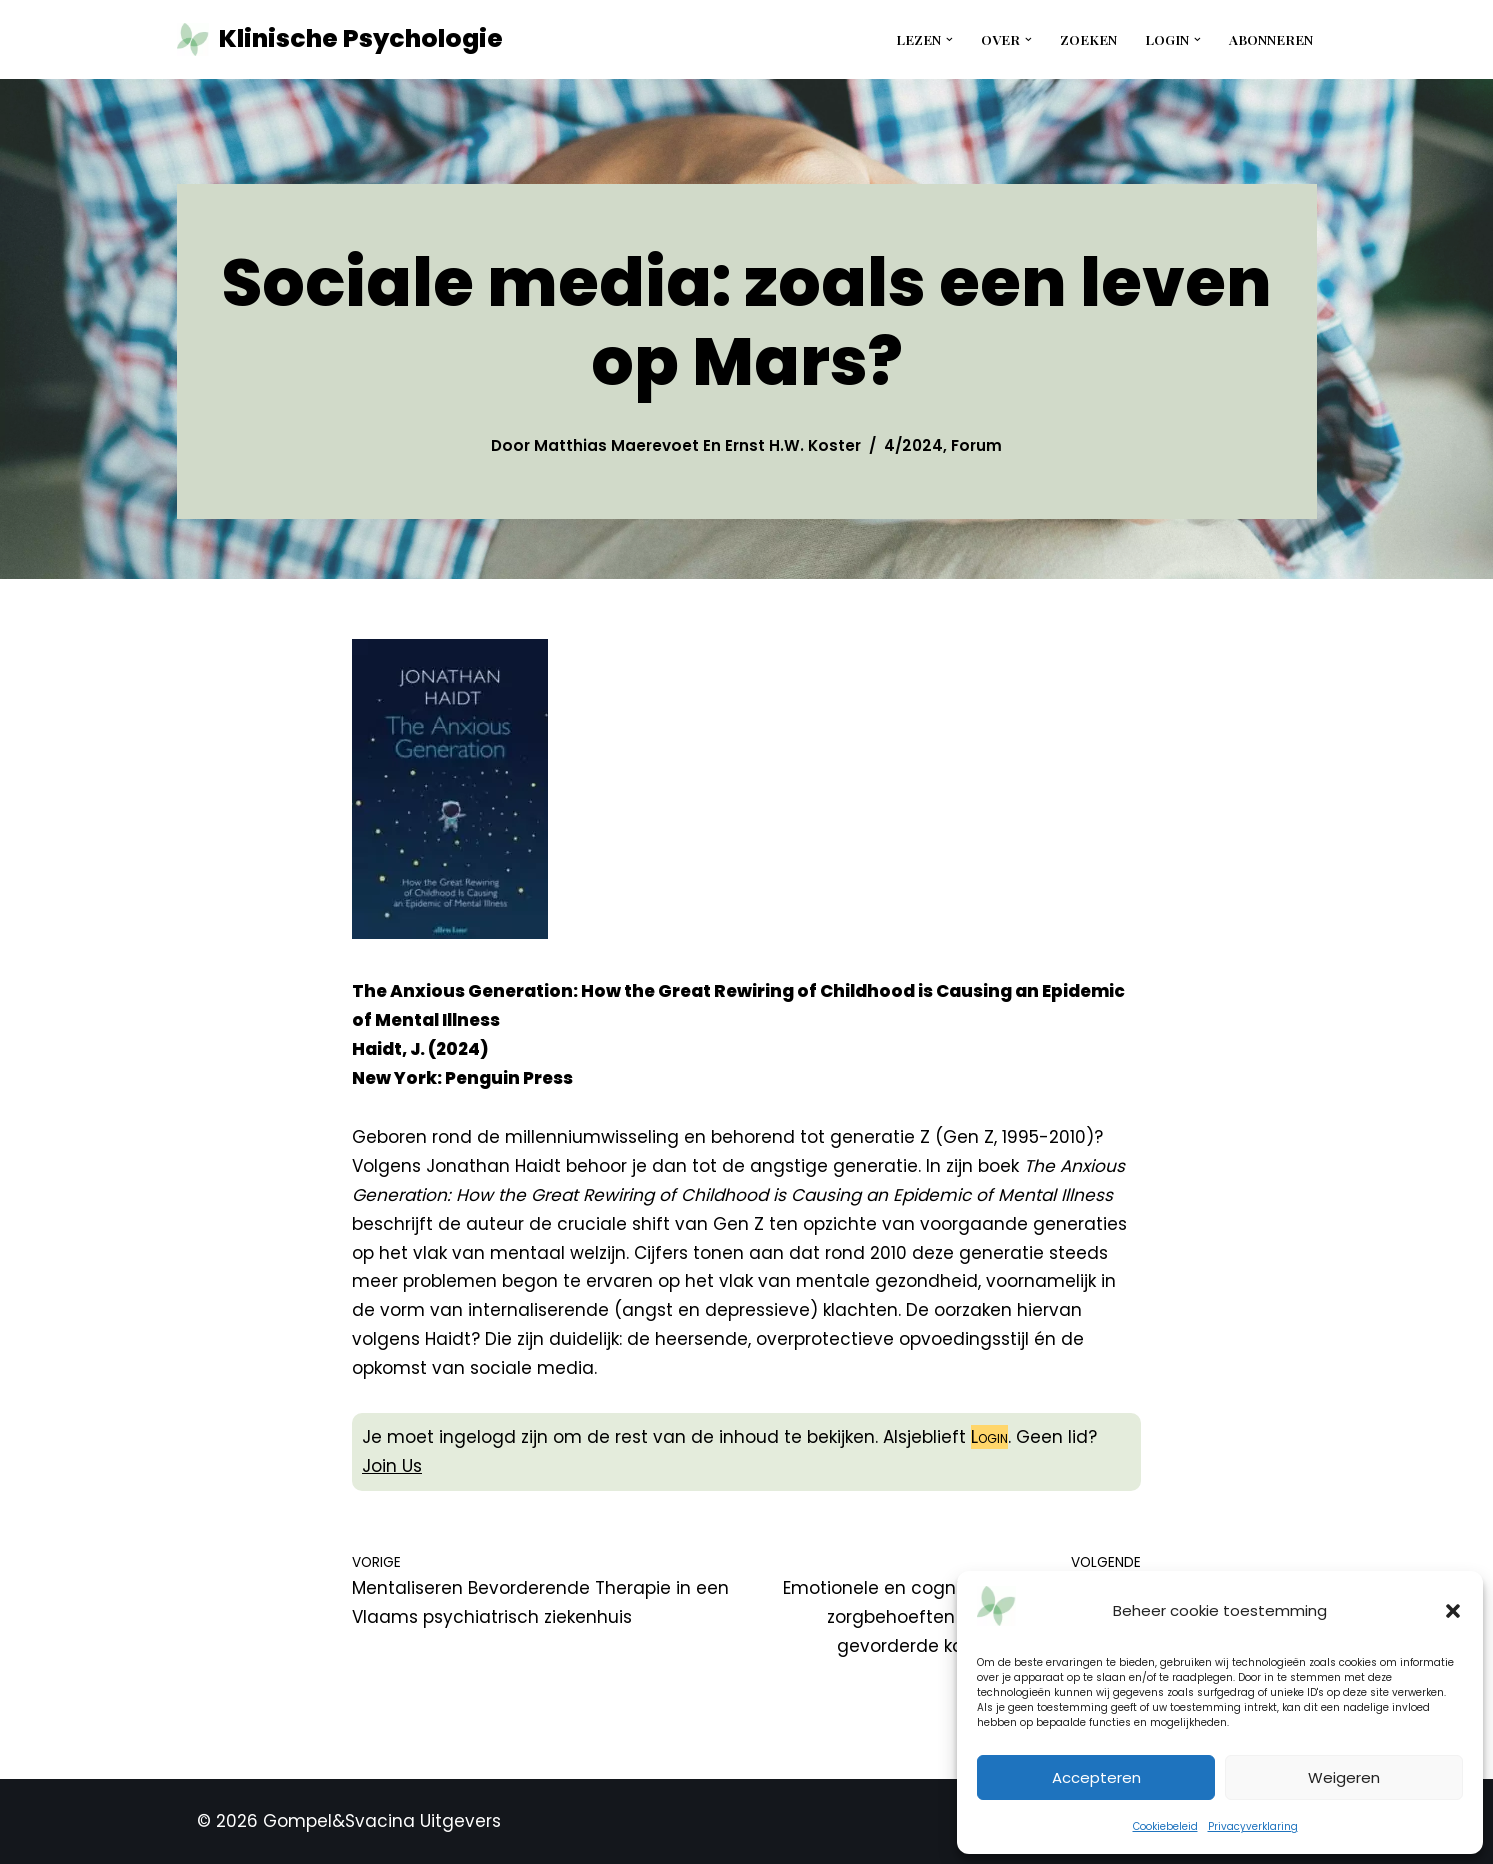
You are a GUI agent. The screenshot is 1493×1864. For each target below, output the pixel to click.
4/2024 (913, 445)
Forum (976, 445)
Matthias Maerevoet (616, 445)
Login (989, 1437)
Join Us (392, 1466)
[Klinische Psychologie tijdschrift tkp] (340, 39)
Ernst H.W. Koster (793, 445)
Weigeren (1344, 1777)
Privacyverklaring (1253, 1826)
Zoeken (1088, 39)
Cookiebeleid (1165, 1826)
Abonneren (1271, 39)
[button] (1453, 1611)
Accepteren (1096, 1777)
